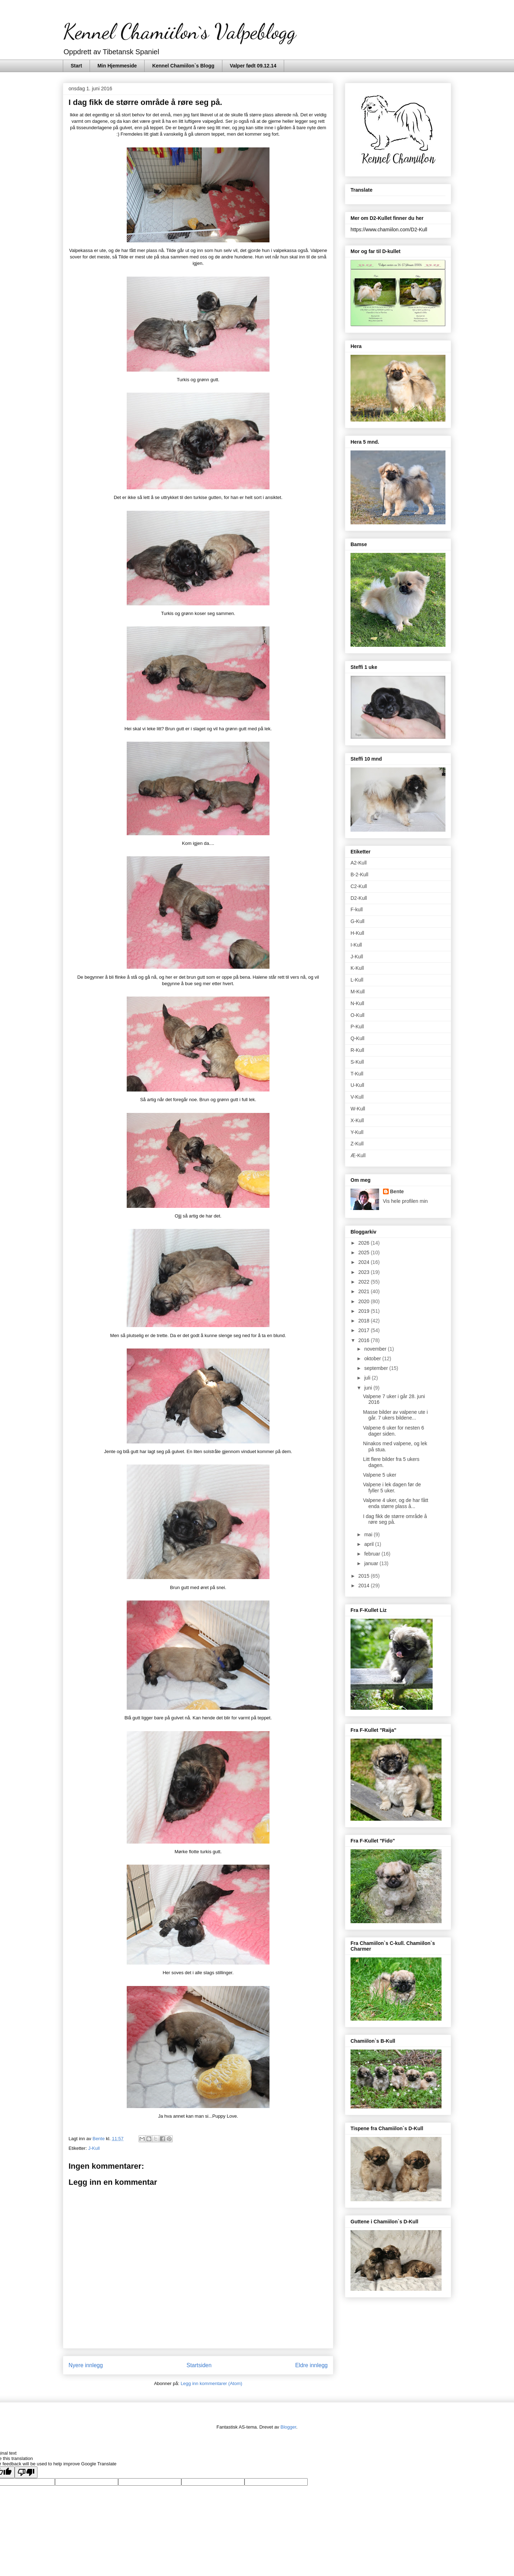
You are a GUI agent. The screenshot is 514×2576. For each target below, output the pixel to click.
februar (372, 1554)
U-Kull (357, 1085)
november (376, 1349)
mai (368, 1534)
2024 (364, 1262)
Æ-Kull (358, 1155)
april (369, 1544)
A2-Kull (359, 863)
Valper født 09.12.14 (253, 66)
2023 (364, 1272)
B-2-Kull (359, 874)
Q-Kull (357, 1038)
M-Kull (358, 991)
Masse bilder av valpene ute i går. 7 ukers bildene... (395, 1415)
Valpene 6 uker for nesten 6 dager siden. (393, 1431)
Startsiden (198, 2365)
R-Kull (357, 1050)
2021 (364, 1291)
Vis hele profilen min (405, 1201)
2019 (364, 1311)
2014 (364, 1585)
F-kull (357, 909)
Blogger (288, 2427)
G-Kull (357, 921)
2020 (364, 1301)
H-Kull (357, 933)
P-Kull (357, 1026)
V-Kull (357, 1097)
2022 (364, 1282)
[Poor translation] (26, 2472)
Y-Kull (357, 1132)
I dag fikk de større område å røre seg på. (395, 1519)
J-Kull (94, 2148)
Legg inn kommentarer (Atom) (211, 2383)
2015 (364, 1576)
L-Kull (357, 980)
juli (368, 1378)
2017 (364, 1330)
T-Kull (357, 1074)
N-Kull (357, 1003)
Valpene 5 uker (379, 1475)
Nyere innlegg (86, 2365)
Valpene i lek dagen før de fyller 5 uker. (392, 1487)
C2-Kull (359, 886)
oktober (373, 1358)
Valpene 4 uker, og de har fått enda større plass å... (395, 1503)
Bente (397, 1191)
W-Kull (358, 1108)
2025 (364, 1252)
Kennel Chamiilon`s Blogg (183, 66)
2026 (364, 1243)
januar (371, 1563)
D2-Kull (359, 898)
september (376, 1368)
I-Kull (356, 945)
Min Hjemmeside (117, 66)
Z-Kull (357, 1143)
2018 (364, 1321)
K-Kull (357, 968)
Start (76, 66)
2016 (364, 1340)
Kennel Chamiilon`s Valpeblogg (179, 31)
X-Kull (357, 1120)
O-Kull (357, 1015)
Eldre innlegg (311, 2365)
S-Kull (357, 1062)
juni (368, 1388)
